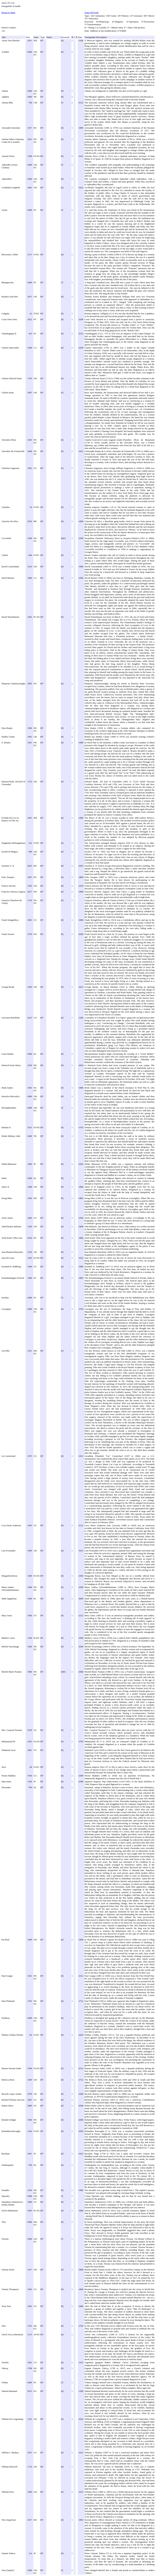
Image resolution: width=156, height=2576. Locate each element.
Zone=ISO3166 (91, 12)
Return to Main (8, 12)
